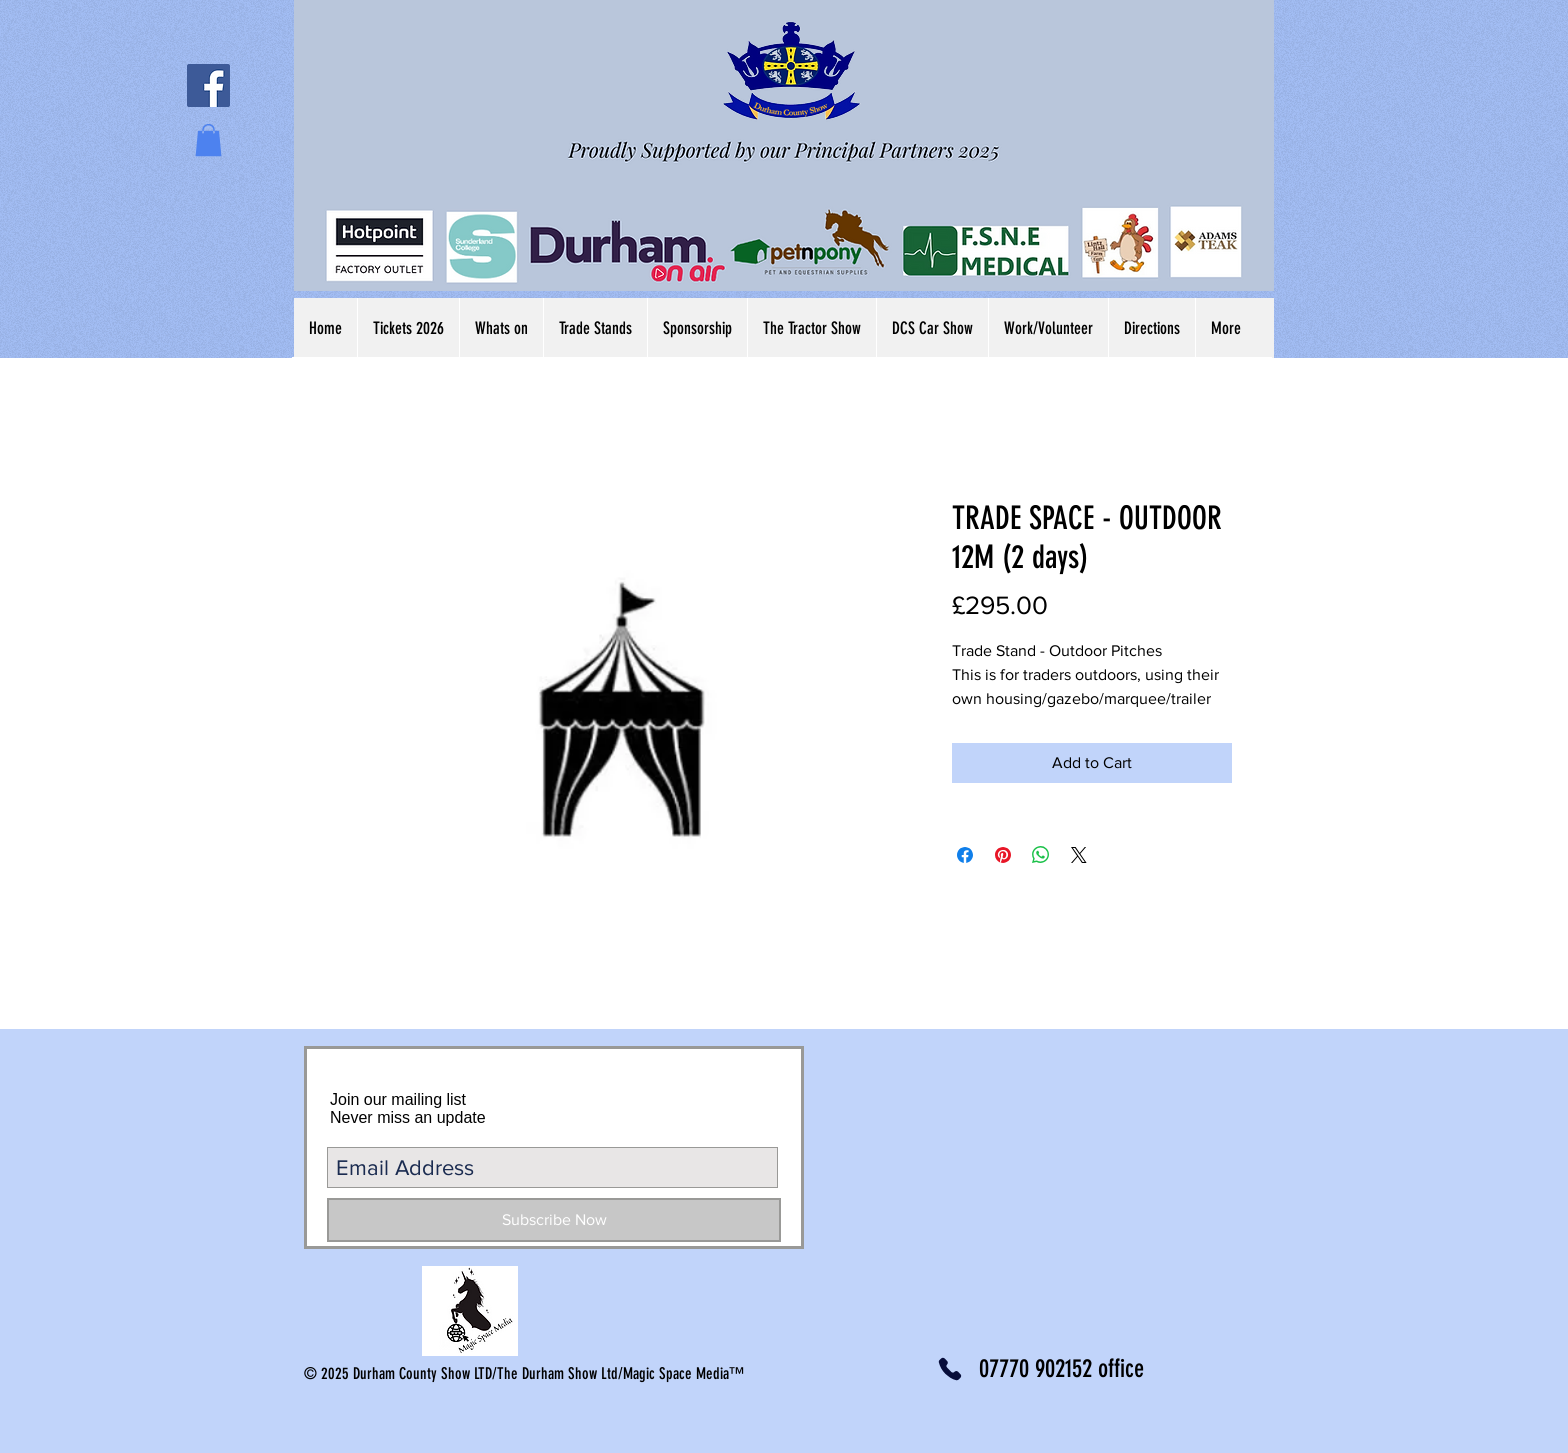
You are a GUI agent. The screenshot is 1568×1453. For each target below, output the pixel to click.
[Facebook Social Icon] (208, 85)
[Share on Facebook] (965, 855)
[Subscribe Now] (554, 1220)
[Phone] (949, 1369)
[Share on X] (1079, 855)
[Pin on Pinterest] (1003, 855)
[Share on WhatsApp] (1041, 855)
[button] (208, 140)
